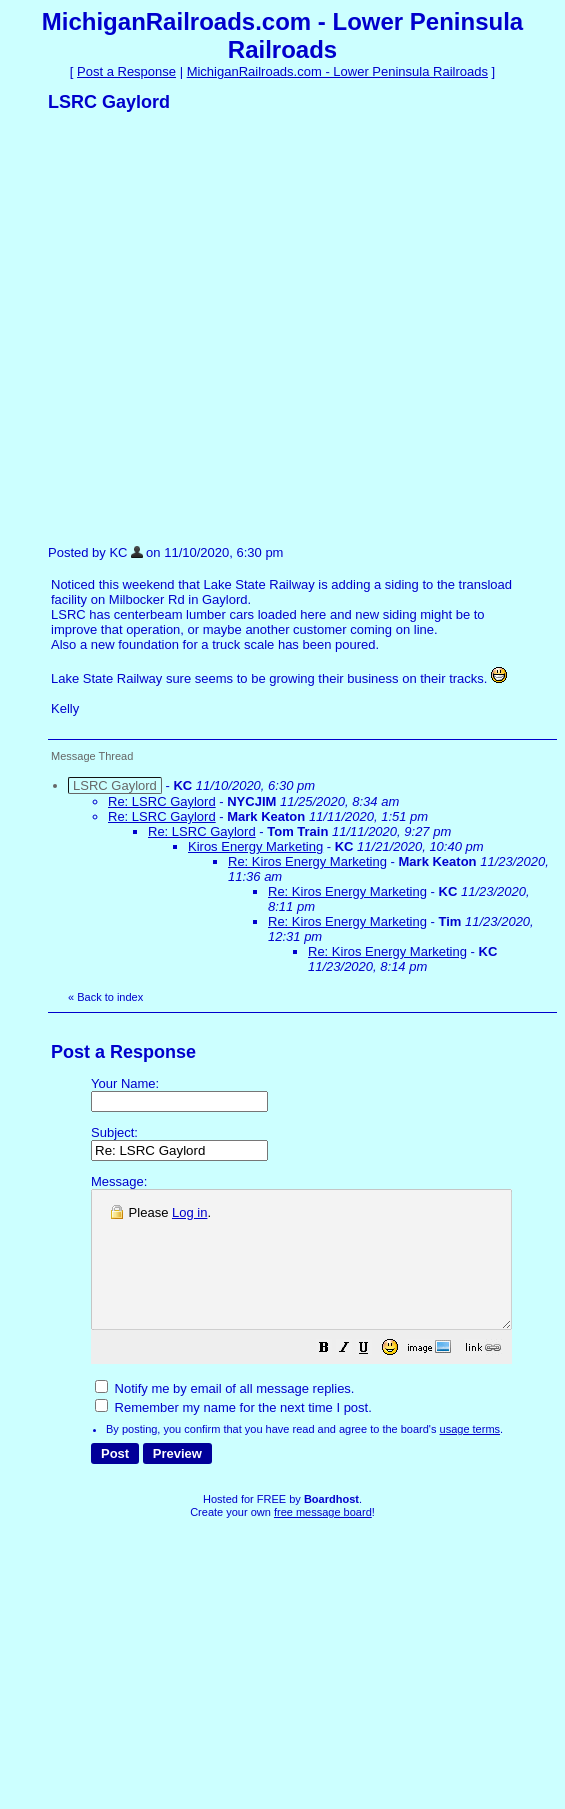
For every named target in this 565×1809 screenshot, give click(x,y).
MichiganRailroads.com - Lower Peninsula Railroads (337, 71)
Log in (189, 1212)
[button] (374, 1377)
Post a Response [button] (126, 71)
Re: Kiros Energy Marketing (307, 861)
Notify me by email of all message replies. (224, 1415)
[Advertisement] (201, 327)
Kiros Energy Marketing (255, 846)
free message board (323, 1539)
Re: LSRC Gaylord (162, 801)
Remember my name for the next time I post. (233, 1434)
